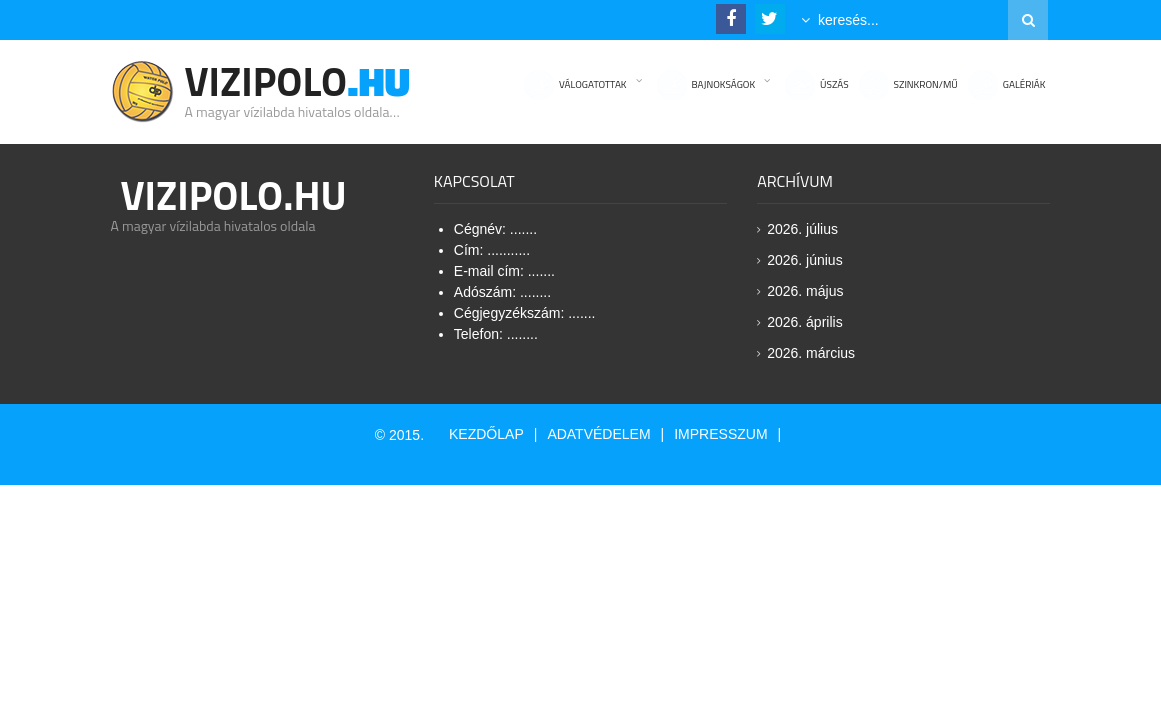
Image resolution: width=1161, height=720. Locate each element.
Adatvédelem (598, 434)
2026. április (805, 322)
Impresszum (720, 434)
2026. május (805, 291)
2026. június (805, 260)
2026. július (802, 229)
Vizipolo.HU (234, 195)
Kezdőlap (486, 434)
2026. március (811, 353)
